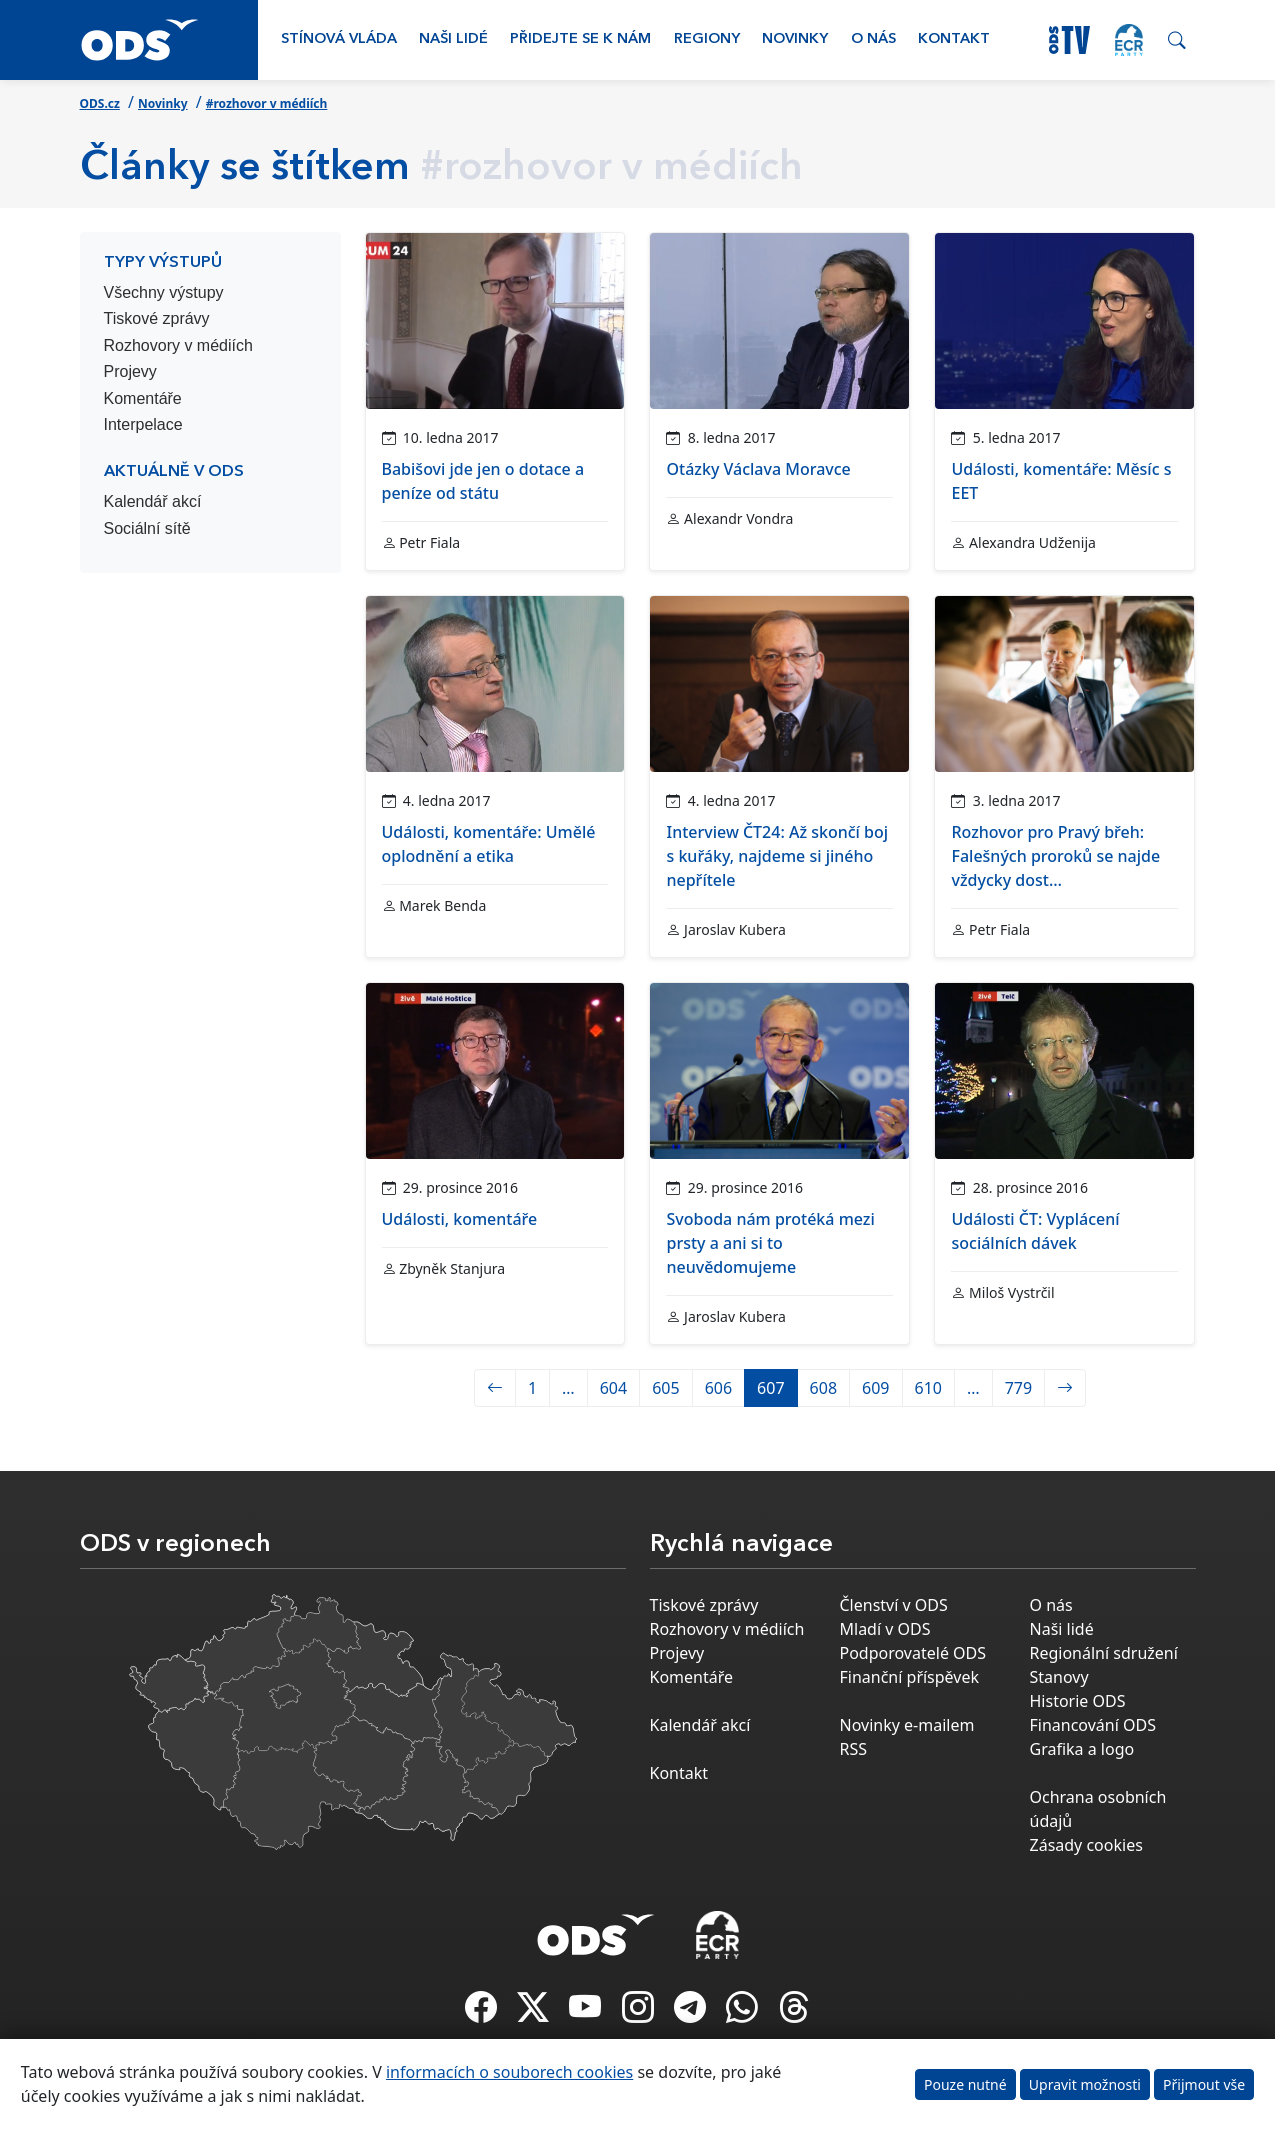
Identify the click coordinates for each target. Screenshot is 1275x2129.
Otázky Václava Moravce (758, 469)
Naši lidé (453, 39)
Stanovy (1059, 1677)
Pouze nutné (965, 2084)
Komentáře (143, 398)
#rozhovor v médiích (267, 103)
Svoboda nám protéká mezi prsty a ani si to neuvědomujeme (770, 1243)
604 (613, 1388)
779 (1018, 1388)
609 (875, 1388)
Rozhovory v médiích (178, 345)
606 (718, 1388)
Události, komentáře (460, 1219)
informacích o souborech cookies (509, 2072)
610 (928, 1388)
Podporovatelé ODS (913, 1653)
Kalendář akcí (153, 501)
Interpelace (143, 424)
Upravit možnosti (1085, 2084)
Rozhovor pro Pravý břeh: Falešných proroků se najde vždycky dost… (1055, 856)
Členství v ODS (894, 1605)
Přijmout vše (1204, 2084)
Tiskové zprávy (157, 318)
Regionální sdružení (1104, 1653)
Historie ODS (1078, 1701)
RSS (854, 1749)
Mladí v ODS (885, 1629)
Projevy (130, 371)
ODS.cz (100, 103)
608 (823, 1388)
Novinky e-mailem (907, 1725)
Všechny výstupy (164, 292)
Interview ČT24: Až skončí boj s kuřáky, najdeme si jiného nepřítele (777, 856)
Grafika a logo (1082, 1749)
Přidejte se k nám (580, 39)
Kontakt (954, 39)
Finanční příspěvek (910, 1677)
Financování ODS (1093, 1725)
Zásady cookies (1086, 1845)
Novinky (795, 39)
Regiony (707, 39)
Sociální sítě (147, 528)
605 (665, 1388)
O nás (873, 39)
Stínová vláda (339, 39)
